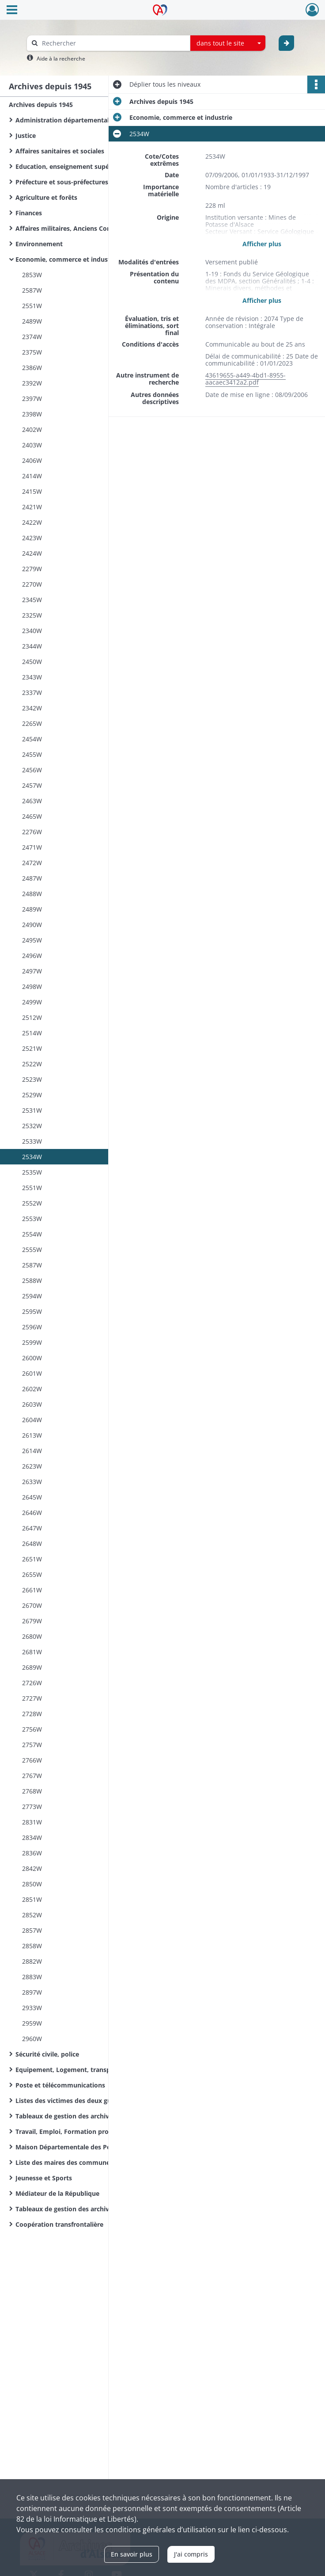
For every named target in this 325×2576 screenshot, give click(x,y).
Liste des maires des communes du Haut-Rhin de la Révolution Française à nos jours (103, 2162)
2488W (32, 893)
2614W (32, 1450)
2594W (32, 1296)
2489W (32, 321)
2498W (32, 986)
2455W (32, 754)
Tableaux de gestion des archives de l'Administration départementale (103, 2116)
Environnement (39, 244)
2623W (32, 1466)
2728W (32, 1714)
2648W (32, 1543)
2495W (32, 940)
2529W (32, 1095)
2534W (32, 1157)
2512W (32, 1017)
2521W (32, 1048)
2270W (32, 584)
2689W (32, 1667)
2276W (32, 832)
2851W (32, 1899)
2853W (32, 275)
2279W (32, 569)
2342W (32, 708)
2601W (32, 1373)
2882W (32, 1961)
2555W (32, 1249)
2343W (32, 677)
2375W (32, 352)
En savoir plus (131, 2554)
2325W (32, 615)
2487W (32, 878)
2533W (32, 1141)
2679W (32, 1621)
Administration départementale (64, 120)
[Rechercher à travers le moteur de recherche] (113, 43)
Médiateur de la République (57, 2193)
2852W (32, 1915)
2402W (32, 429)
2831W (32, 1822)
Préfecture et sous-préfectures (61, 182)
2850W (32, 1884)
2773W (32, 1806)
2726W (32, 1683)
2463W (32, 801)
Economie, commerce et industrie (66, 259)
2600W (32, 1358)
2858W (32, 1946)
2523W (32, 1079)
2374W (32, 336)
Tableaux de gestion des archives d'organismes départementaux (103, 2209)
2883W (32, 1977)
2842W (32, 1868)
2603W (32, 1404)
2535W (32, 1172)
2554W (32, 1234)
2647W (32, 1528)
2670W (32, 1605)
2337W (32, 692)
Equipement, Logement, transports (69, 2069)
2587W (32, 290)
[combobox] (227, 43)
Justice (25, 135)
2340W (32, 630)
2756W (32, 1729)
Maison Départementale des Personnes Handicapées (95, 2147)
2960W (32, 2038)
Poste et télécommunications (60, 2085)
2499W (32, 1002)
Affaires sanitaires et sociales (59, 151)
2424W (32, 553)
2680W (32, 1636)
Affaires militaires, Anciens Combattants (77, 228)
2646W (32, 1512)
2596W (32, 1327)
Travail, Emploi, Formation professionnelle (80, 2131)
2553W (32, 1218)
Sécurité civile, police (47, 2054)
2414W (32, 476)
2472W (32, 863)
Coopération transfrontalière (59, 2224)
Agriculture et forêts (46, 197)
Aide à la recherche (61, 58)
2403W (32, 445)
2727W (32, 1698)
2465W (32, 816)
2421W (32, 507)
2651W (32, 1559)
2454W (32, 739)
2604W (32, 1420)
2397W (32, 398)
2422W (32, 522)
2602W (32, 1389)
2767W (32, 1775)
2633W (32, 1481)
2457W (32, 785)
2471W (32, 847)
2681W (32, 1652)
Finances (28, 213)
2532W (32, 1126)
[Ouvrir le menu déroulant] (12, 10)
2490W (32, 924)
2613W (32, 1435)
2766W (32, 1760)
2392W (32, 383)
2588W (32, 1280)
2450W (32, 661)
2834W (32, 1837)
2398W (32, 414)
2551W (32, 305)
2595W (32, 1311)
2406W (32, 460)
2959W (32, 2023)
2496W (32, 955)
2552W (32, 1203)
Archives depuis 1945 (41, 104)
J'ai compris (191, 2554)
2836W (32, 1853)
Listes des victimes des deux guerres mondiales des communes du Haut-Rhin (103, 2100)
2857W (32, 1930)
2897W (32, 1992)
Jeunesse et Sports (43, 2178)
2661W (32, 1590)
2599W (32, 1342)
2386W (32, 367)
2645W (32, 1497)
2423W (32, 538)
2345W (32, 599)
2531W (32, 1110)
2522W (32, 1064)
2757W (32, 1744)
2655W (32, 1574)
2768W (32, 1791)
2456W (32, 770)
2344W (32, 646)
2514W (32, 1033)
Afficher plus (261, 244)
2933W (32, 2008)
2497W (32, 971)
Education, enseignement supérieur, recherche (86, 166)
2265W (32, 723)
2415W (32, 491)
